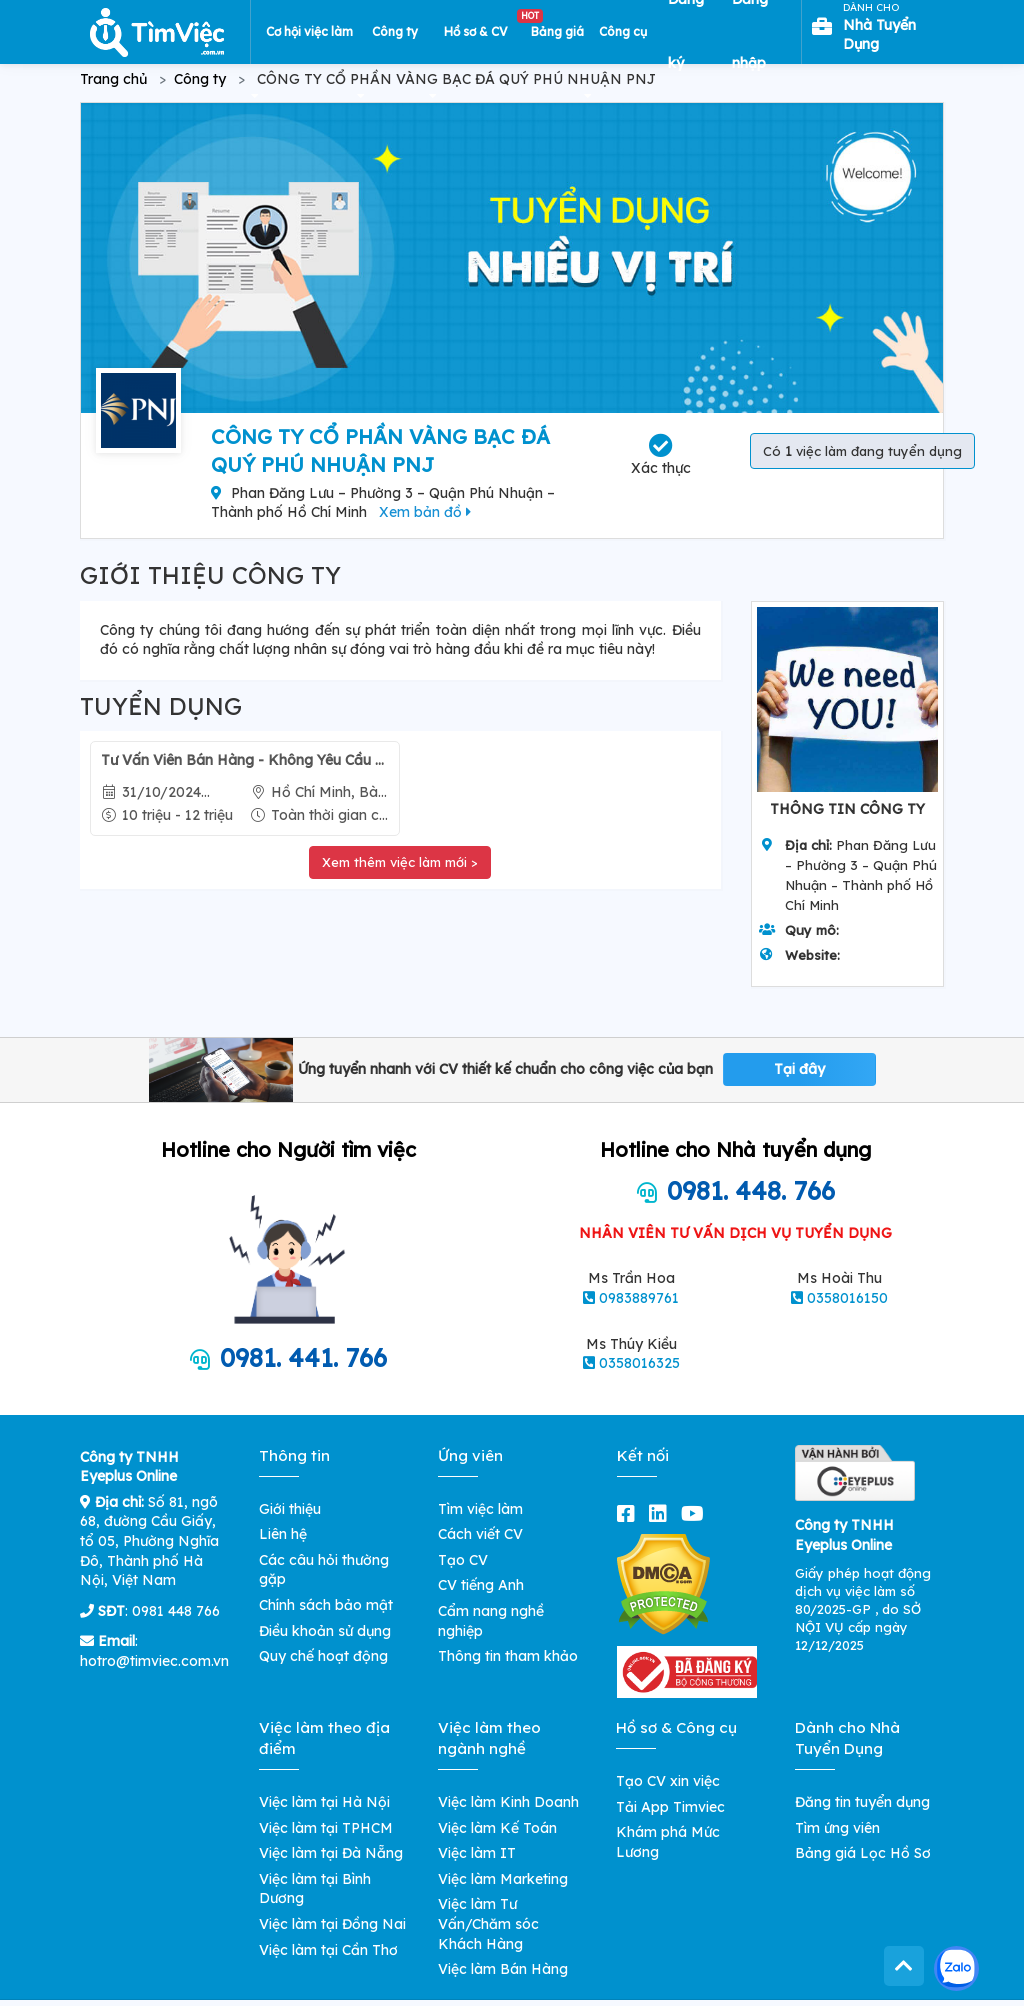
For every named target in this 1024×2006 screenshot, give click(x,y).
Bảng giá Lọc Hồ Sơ (863, 1853)
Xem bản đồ (425, 512)
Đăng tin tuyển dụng (862, 1802)
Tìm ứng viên (837, 1828)
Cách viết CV (480, 1534)
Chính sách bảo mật (326, 1605)
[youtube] (696, 1513)
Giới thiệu (290, 1509)
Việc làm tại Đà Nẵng (331, 1853)
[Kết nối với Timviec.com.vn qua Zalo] (956, 1968)
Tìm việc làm (480, 1509)
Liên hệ (283, 1534)
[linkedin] (662, 1513)
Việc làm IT (477, 1853)
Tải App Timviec (670, 1807)
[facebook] (630, 1513)
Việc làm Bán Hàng (503, 1969)
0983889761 (639, 1298)
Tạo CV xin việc (668, 1781)
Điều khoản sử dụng (325, 1631)
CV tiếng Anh (481, 1585)
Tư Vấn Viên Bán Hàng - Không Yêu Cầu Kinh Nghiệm (245, 760)
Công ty (200, 79)
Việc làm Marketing (503, 1879)
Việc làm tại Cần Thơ (328, 1950)
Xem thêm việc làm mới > (400, 862)
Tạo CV (463, 1560)
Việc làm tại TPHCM (326, 1828)
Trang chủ (113, 79)
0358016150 (847, 1298)
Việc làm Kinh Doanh (508, 1802)
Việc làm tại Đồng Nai (332, 1924)
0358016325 (639, 1363)
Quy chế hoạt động (323, 1656)
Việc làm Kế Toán (497, 1828)
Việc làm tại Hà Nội (324, 1802)
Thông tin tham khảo (508, 1656)
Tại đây (799, 1069)
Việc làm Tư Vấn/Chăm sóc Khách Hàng (488, 1923)
